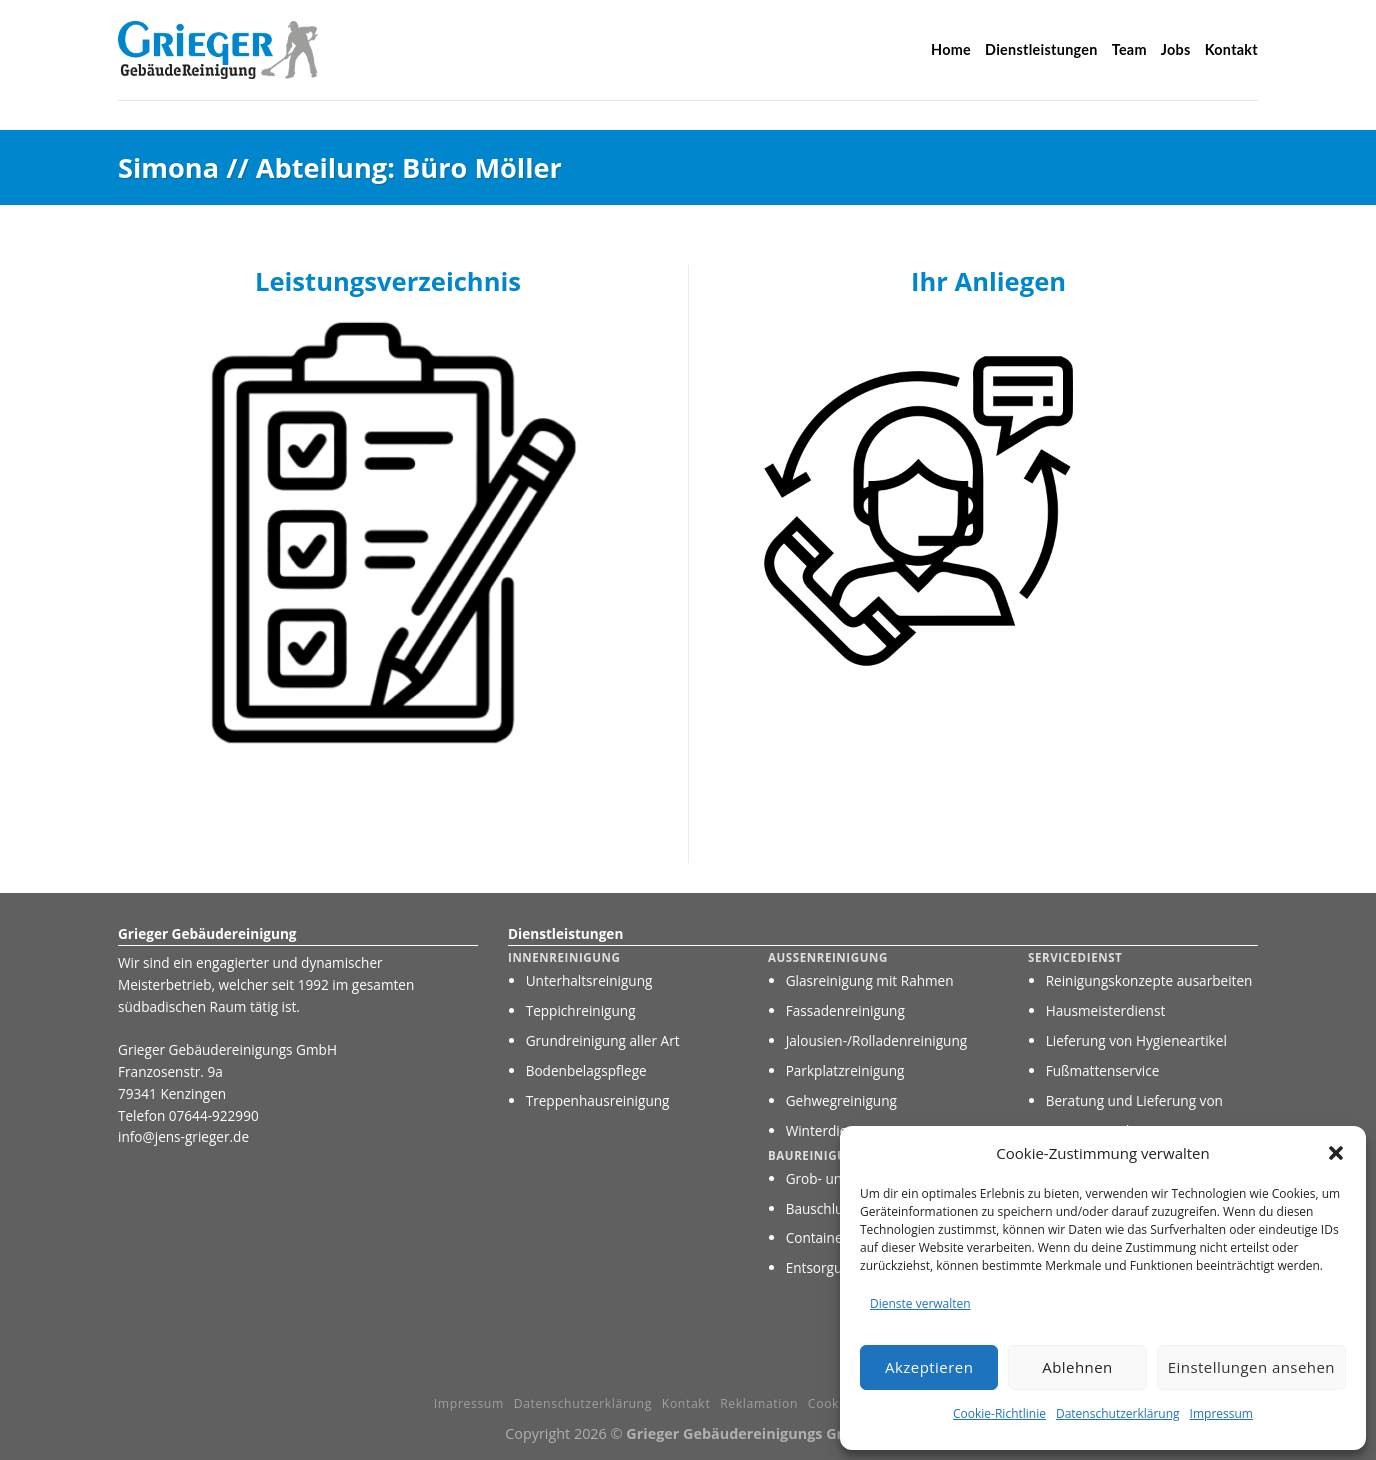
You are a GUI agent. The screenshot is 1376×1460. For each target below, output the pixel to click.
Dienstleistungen (1041, 49)
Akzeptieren (929, 1367)
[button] (1336, 1153)
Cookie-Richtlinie (999, 1413)
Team (1129, 49)
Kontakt (1231, 49)
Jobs (1176, 49)
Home (951, 49)
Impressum (1221, 1413)
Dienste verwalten (920, 1303)
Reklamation (759, 1403)
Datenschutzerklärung (1118, 1413)
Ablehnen (1077, 1367)
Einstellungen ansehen (1251, 1367)
